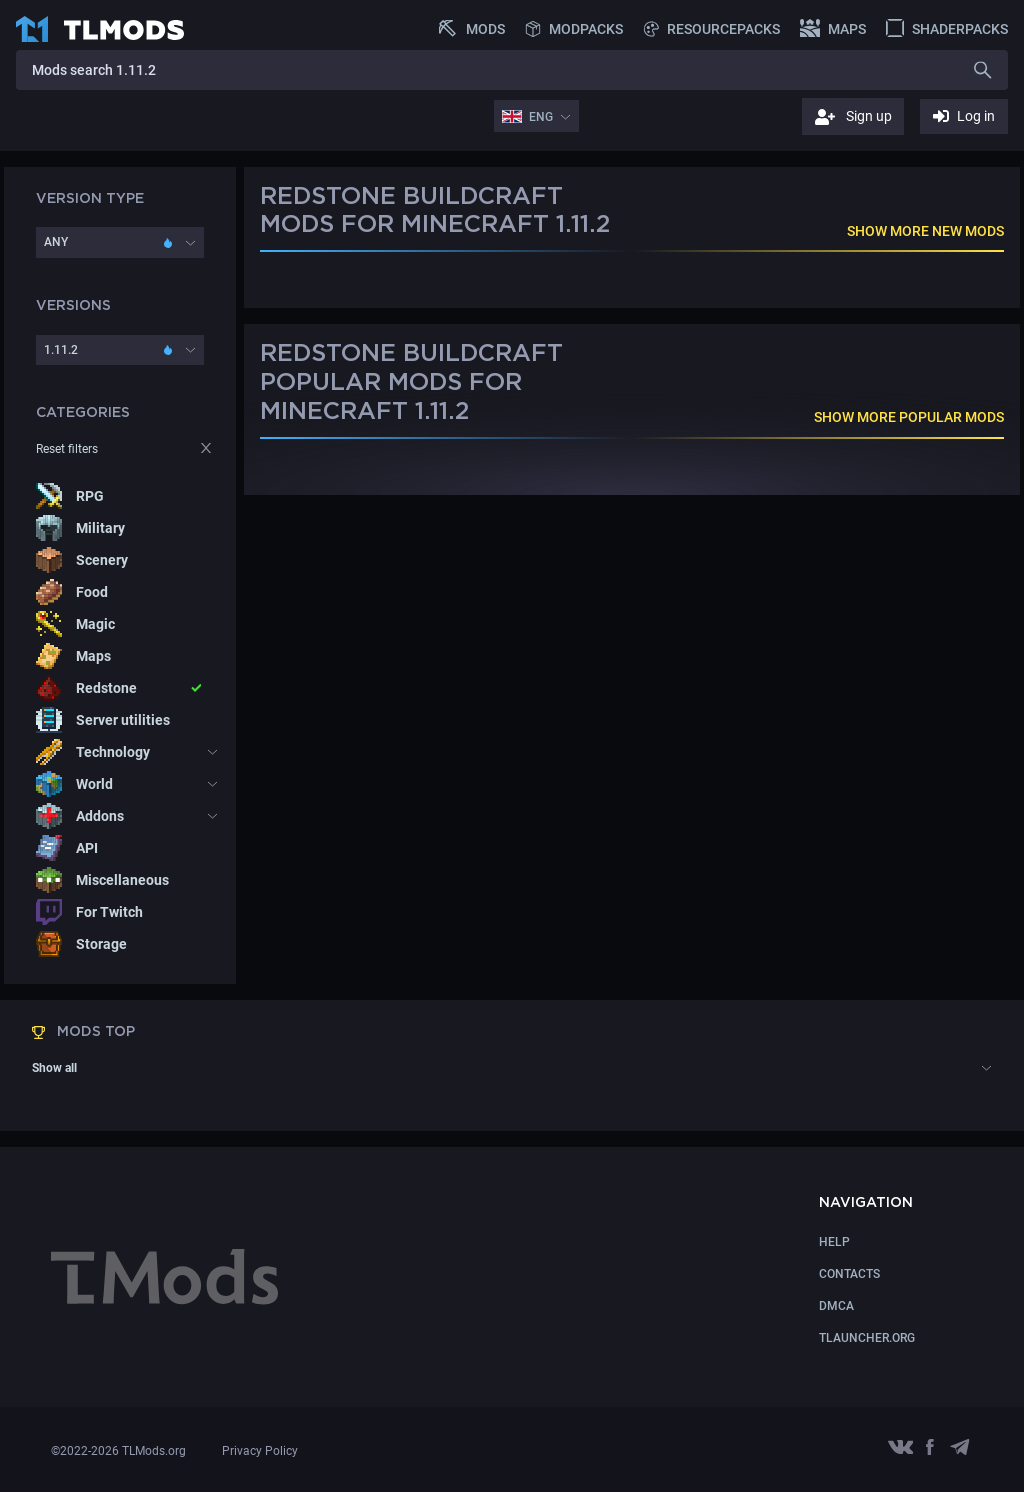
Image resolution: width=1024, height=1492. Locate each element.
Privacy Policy (260, 1451)
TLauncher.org (867, 1338)
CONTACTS (849, 1274)
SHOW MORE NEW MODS (925, 231)
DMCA (836, 1306)
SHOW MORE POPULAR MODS (909, 417)
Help (834, 1242)
